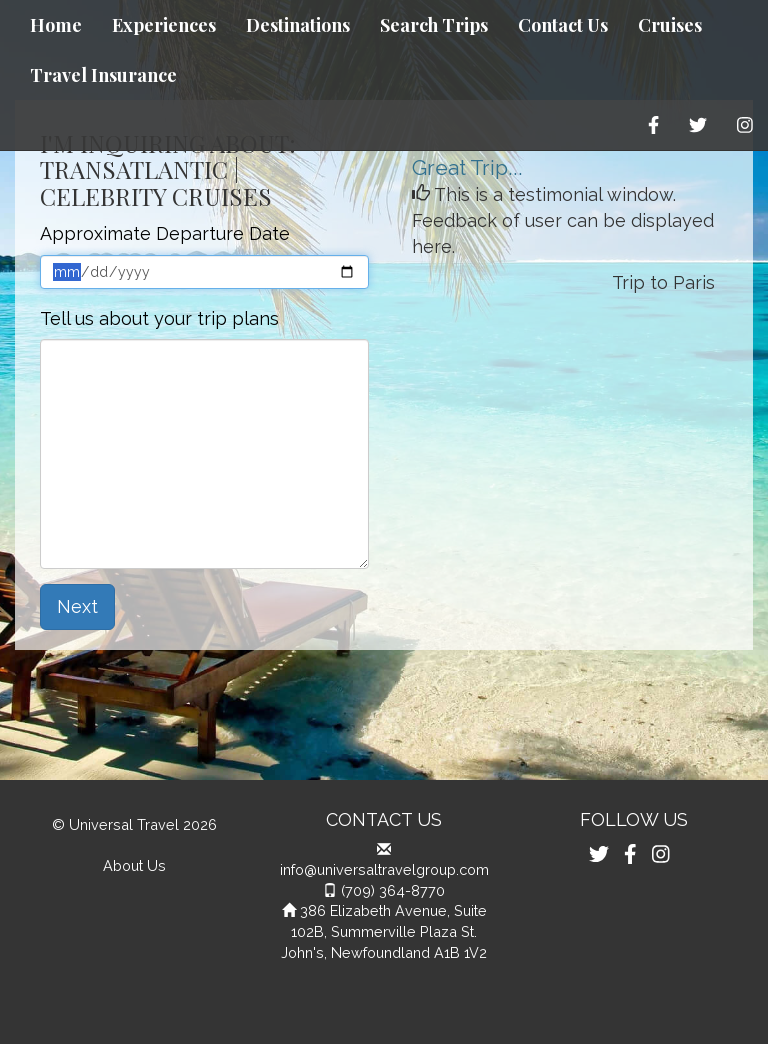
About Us (134, 865)
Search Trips (434, 25)
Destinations (298, 25)
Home (56, 25)
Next (77, 606)
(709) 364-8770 (393, 890)
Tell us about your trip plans (159, 318)
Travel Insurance (103, 75)
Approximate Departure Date (165, 233)
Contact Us (563, 25)
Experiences (164, 25)
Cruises (670, 25)
